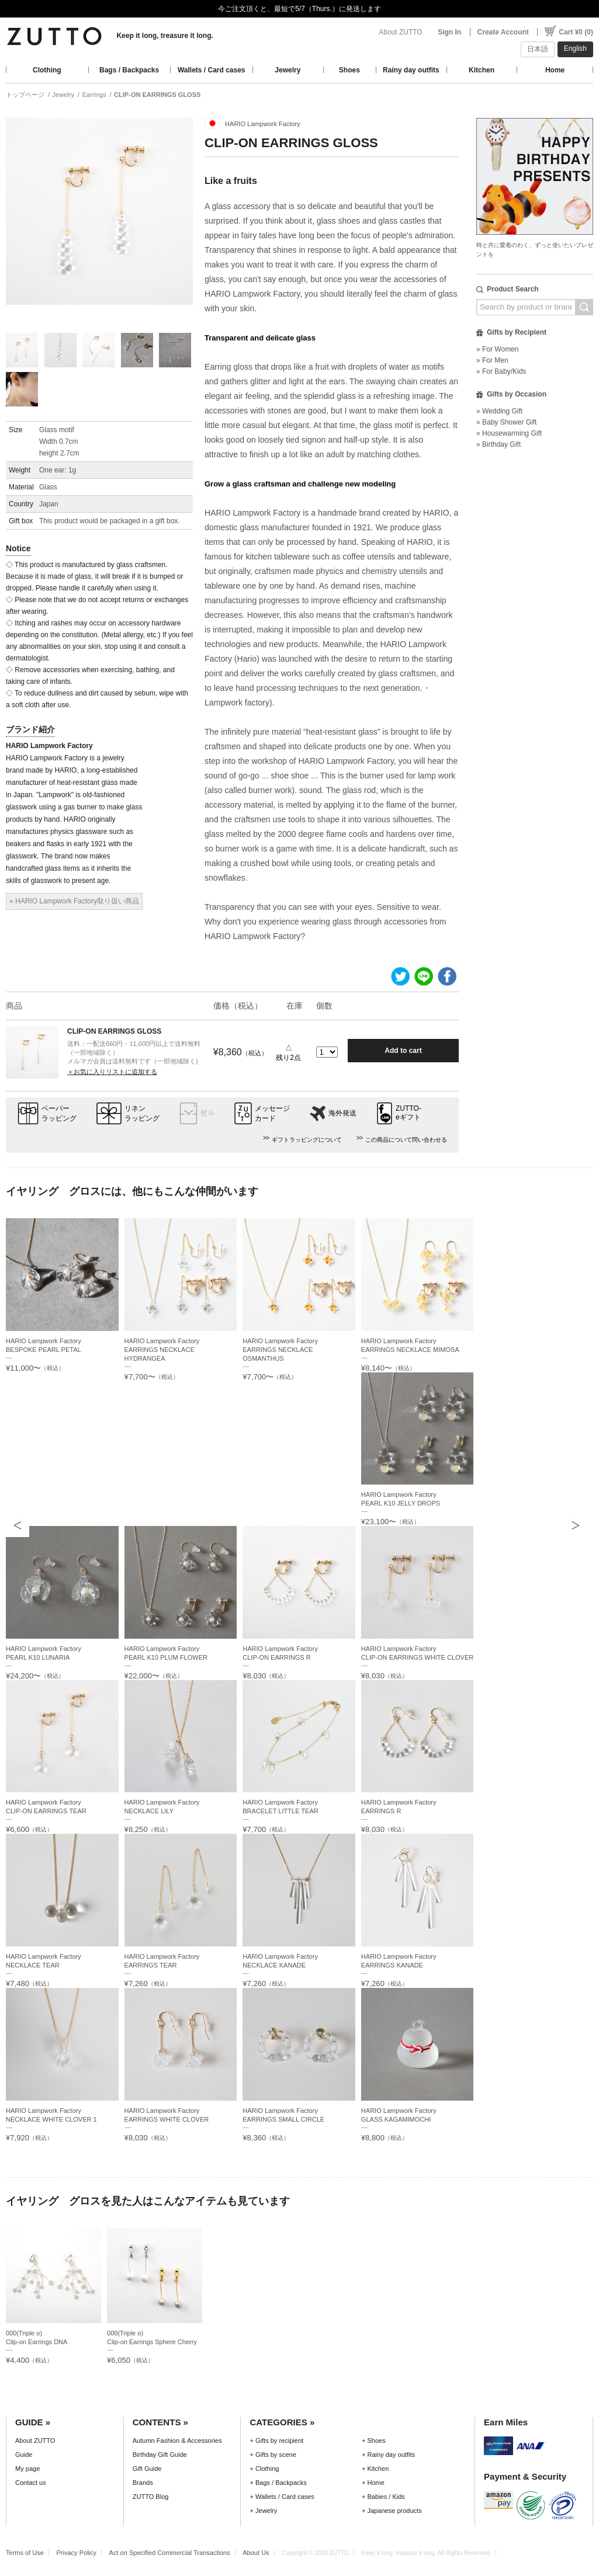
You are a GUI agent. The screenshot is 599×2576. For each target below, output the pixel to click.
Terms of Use (25, 2552)
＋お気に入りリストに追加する (112, 1071)
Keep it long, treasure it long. (164, 36)
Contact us (30, 2482)
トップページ (25, 94)
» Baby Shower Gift (506, 422)
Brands (143, 2482)
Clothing (47, 70)
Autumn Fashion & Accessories (177, 2440)
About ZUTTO (400, 32)
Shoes (349, 70)
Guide (23, 2454)
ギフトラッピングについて (307, 1139)
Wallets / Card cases (211, 70)
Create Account (503, 32)
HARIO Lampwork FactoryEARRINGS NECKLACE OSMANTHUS (280, 1349)
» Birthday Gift (498, 444)
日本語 (537, 49)
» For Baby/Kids (501, 371)
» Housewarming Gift (509, 433)
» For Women (497, 349)
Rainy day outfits (411, 70)
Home (555, 70)
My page (27, 2468)
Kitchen (481, 70)
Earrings (94, 94)
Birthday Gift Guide (160, 2454)
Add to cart (403, 1051)
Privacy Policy (76, 2552)
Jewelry (287, 70)
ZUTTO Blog (151, 2496)
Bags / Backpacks (129, 70)
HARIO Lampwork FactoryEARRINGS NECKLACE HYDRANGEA (162, 1349)
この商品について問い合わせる (406, 1139)
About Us (256, 2552)
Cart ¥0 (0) (576, 32)
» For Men (492, 360)
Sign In (449, 32)
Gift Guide (147, 2468)
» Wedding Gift (499, 411)
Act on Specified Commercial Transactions (169, 2552)
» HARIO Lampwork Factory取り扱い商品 (74, 901)
